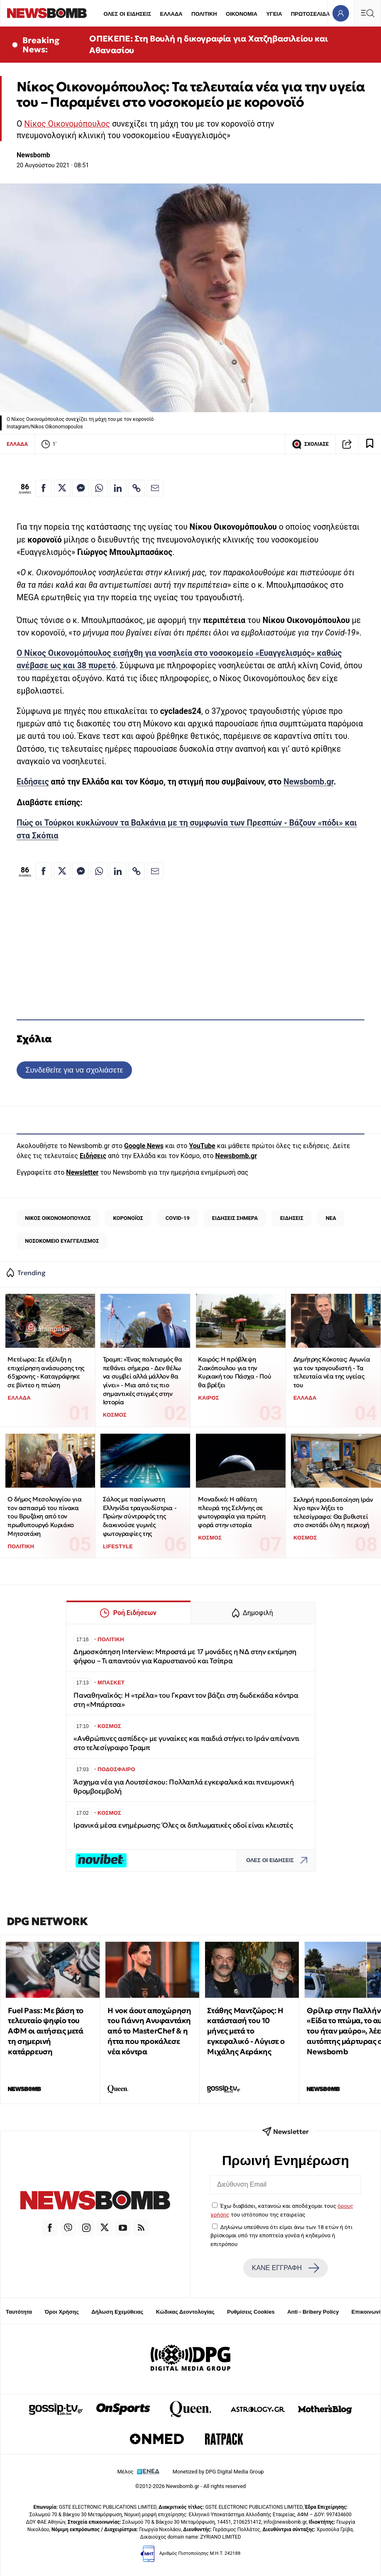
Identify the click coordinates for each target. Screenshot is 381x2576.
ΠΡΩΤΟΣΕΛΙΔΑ (310, 14)
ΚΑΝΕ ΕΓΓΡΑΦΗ (285, 2268)
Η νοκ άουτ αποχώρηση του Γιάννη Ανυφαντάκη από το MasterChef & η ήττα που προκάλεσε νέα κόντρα (149, 2031)
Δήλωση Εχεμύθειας (117, 2312)
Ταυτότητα (19, 2312)
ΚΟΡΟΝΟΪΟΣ (128, 1218)
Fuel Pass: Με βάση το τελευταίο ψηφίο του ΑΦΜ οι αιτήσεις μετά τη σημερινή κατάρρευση (45, 2031)
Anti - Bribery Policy (313, 2312)
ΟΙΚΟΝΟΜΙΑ (241, 14)
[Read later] (370, 444)
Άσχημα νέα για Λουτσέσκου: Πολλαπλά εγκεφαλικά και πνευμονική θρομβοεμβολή (183, 1787)
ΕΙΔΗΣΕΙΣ (291, 1218)
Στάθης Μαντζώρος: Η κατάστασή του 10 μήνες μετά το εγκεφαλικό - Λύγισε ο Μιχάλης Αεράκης (246, 2031)
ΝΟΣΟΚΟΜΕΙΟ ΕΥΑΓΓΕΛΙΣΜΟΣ (62, 1241)
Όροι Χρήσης (62, 2312)
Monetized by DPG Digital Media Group (218, 2471)
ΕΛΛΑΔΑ (171, 14)
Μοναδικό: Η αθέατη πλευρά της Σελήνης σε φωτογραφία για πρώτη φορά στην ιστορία (231, 1512)
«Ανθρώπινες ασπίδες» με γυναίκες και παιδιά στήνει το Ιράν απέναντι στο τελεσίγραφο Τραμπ (186, 1743)
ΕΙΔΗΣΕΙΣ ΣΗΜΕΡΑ (235, 1218)
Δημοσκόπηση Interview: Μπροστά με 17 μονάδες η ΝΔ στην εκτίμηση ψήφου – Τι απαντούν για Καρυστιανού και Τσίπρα (184, 1656)
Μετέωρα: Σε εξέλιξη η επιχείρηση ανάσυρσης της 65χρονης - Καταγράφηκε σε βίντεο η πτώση (45, 1372)
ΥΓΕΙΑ (274, 14)
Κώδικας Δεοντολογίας (185, 2312)
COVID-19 (178, 1218)
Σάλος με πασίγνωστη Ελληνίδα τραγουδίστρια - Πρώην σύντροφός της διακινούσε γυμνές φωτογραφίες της (139, 1516)
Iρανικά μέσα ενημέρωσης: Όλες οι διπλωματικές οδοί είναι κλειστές (183, 1825)
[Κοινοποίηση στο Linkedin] (118, 488)
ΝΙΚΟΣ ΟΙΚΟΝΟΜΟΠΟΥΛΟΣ (57, 1218)
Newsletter (82, 1172)
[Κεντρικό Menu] (367, 13)
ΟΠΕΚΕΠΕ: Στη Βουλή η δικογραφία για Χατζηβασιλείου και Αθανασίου (208, 44)
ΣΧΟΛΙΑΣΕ (310, 444)
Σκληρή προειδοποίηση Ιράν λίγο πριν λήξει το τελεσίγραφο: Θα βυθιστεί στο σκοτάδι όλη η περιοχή (333, 1512)
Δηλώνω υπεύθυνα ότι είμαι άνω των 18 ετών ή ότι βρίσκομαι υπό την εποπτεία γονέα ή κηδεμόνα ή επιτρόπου (281, 2235)
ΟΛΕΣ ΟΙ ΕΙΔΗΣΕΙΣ (127, 14)
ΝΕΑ (331, 1218)
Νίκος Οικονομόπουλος (67, 124)
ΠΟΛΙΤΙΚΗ (204, 14)
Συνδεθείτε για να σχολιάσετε (74, 1070)
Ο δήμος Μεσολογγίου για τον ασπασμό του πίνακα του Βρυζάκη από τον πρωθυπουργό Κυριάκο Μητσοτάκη (44, 1516)
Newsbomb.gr (308, 782)
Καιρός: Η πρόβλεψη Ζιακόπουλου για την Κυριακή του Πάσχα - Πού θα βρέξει (234, 1372)
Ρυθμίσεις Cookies (250, 2312)
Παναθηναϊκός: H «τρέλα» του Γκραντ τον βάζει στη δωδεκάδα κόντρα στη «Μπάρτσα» (185, 1700)
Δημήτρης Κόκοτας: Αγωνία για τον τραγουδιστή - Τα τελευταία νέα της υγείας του (331, 1372)
